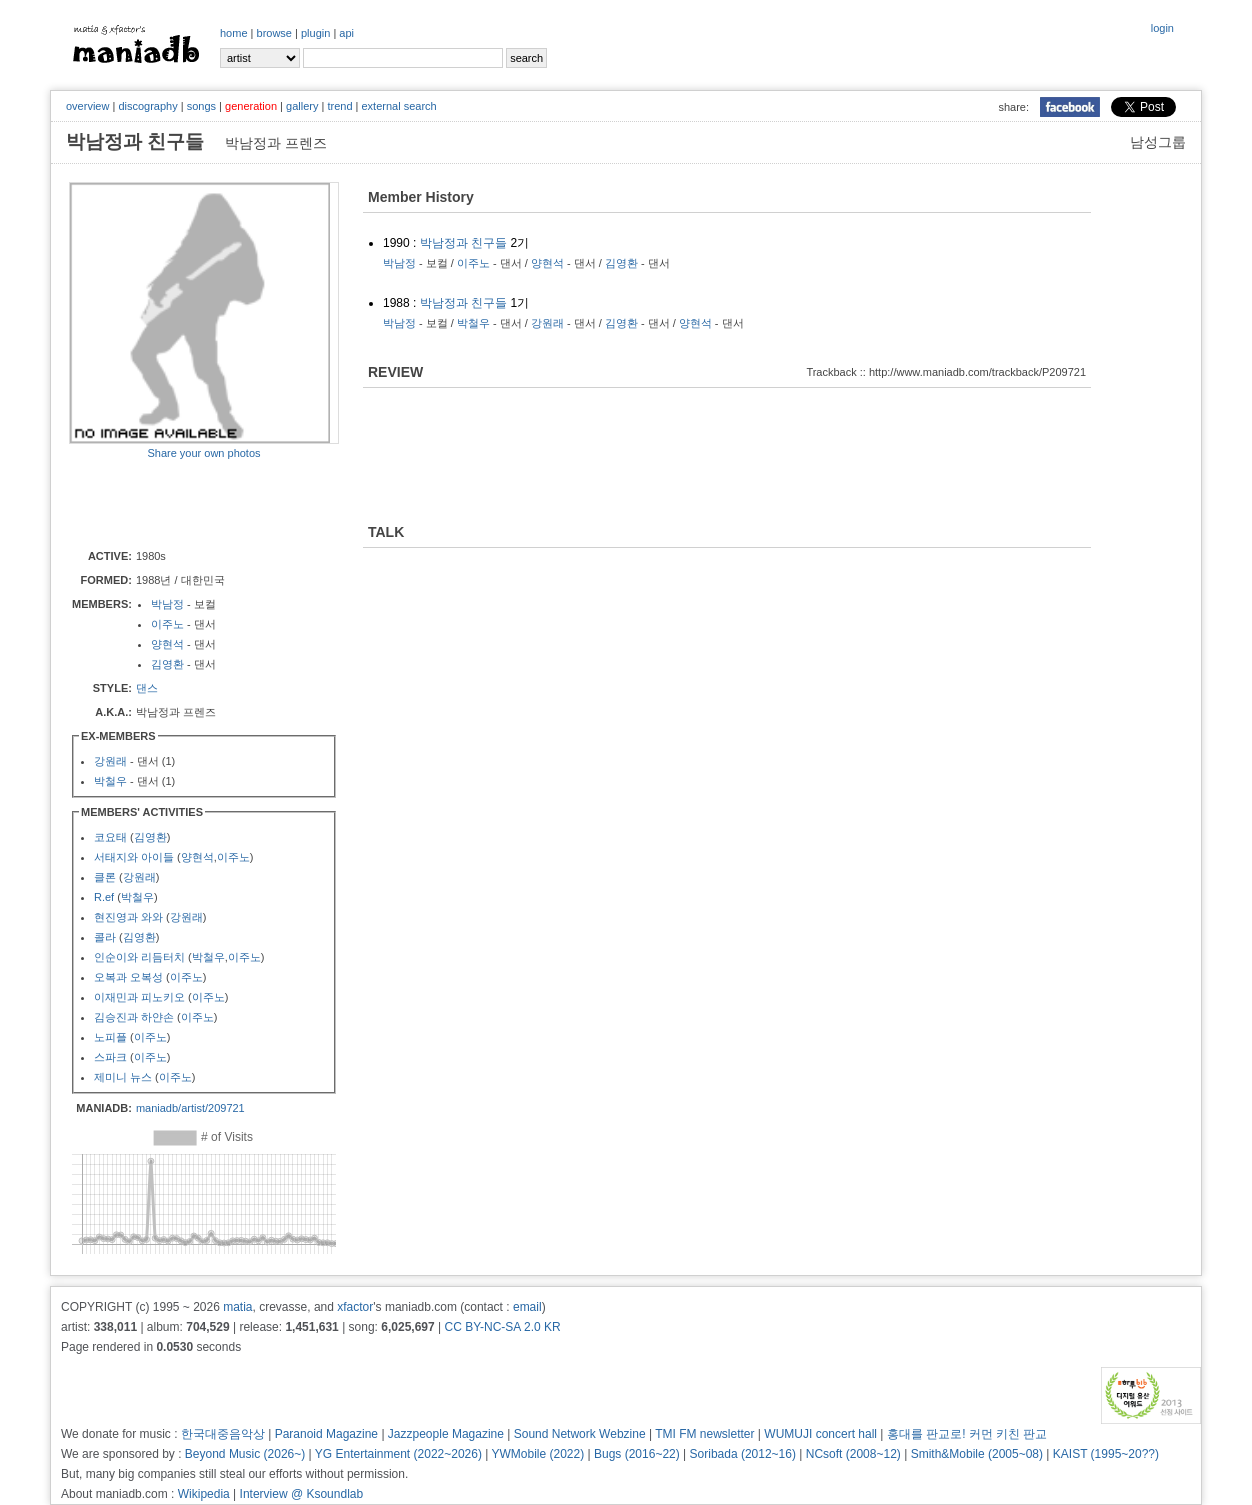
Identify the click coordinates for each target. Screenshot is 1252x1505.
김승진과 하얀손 (134, 1017)
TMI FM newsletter (704, 1434)
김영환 (167, 664)
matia (237, 1307)
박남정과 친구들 (463, 243)
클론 (105, 877)
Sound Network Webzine (580, 1434)
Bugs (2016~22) (637, 1454)
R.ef (104, 897)
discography (147, 106)
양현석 (167, 644)
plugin (315, 33)
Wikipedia (204, 1494)
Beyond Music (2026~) (245, 1454)
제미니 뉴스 (123, 1077)
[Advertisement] (186, 503)
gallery (302, 106)
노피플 (110, 1037)
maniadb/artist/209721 (190, 1108)
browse (274, 33)
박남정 (167, 604)
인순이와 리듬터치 (139, 957)
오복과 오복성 (128, 977)
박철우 (110, 781)
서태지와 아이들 (134, 857)
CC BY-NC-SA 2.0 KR (502, 1327)
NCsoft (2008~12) (853, 1454)
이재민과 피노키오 (139, 997)
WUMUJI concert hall (820, 1434)
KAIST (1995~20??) (1106, 1454)
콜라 (105, 937)
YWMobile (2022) (538, 1454)
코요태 (110, 837)
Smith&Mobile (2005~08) (977, 1454)
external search (398, 106)
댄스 (147, 688)
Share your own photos (203, 453)
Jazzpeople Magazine (446, 1434)
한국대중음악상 (223, 1434)
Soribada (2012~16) (743, 1454)
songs (201, 106)
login (1162, 28)
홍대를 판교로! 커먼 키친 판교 (967, 1434)
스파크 (110, 1057)
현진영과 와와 (128, 917)
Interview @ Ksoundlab (302, 1494)
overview (87, 106)
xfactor (355, 1307)
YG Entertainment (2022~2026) (398, 1454)
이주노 (167, 624)
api (346, 33)
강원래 (110, 761)
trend (339, 106)
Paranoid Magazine (326, 1434)
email (527, 1307)
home (234, 33)
